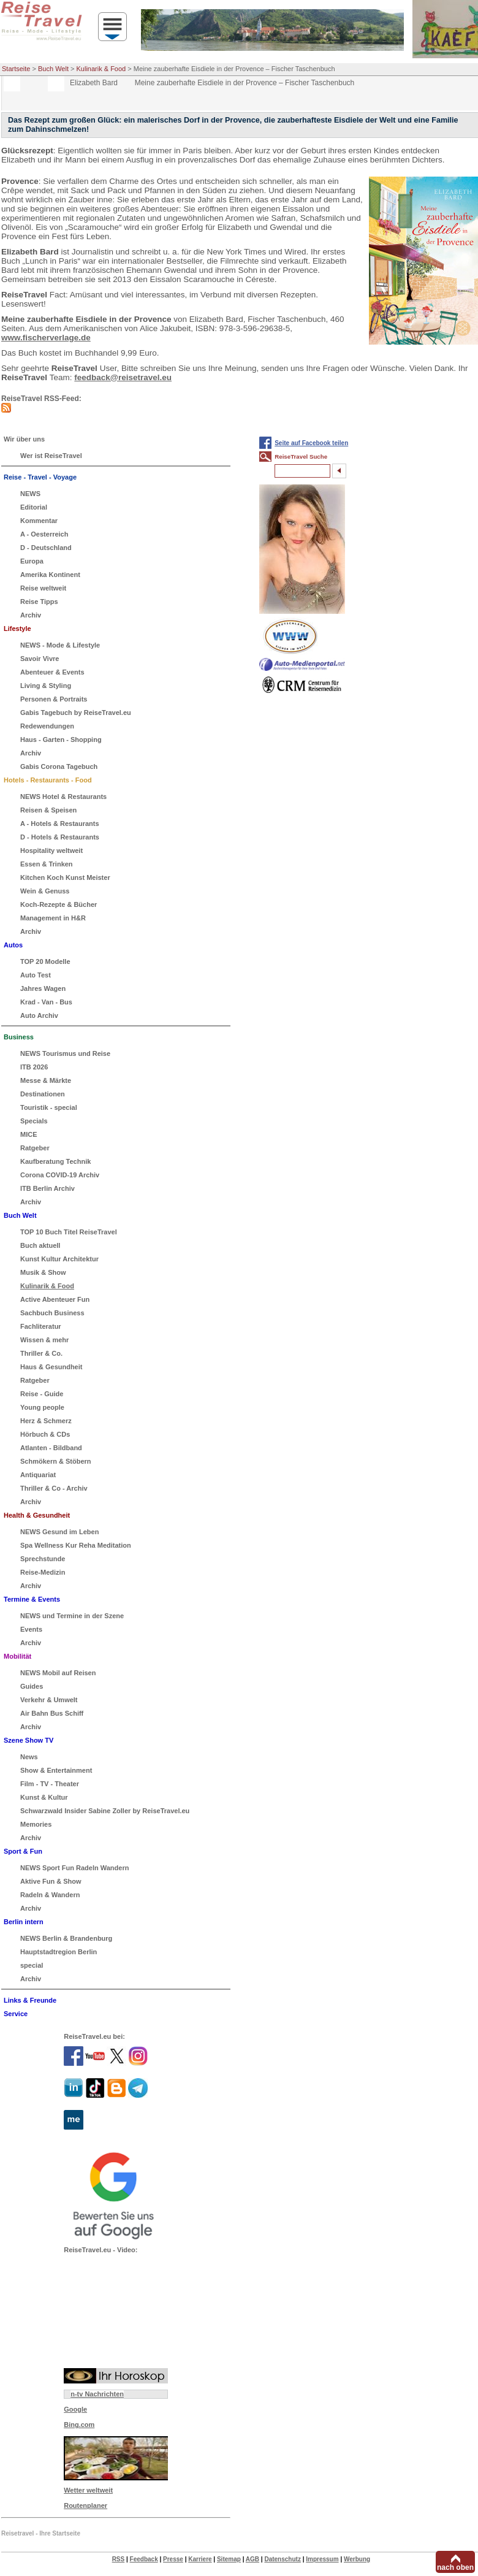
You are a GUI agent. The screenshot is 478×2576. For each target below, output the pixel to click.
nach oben (455, 2567)
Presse (173, 2559)
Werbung (357, 2559)
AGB (252, 2559)
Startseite (16, 68)
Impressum (322, 2559)
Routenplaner (85, 2505)
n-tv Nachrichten (97, 2394)
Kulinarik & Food (101, 68)
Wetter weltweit (88, 2490)
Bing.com (79, 2424)
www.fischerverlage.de (46, 337)
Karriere (199, 2559)
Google (75, 2409)
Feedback (144, 2559)
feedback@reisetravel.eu (123, 377)
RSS (118, 2559)
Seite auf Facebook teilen (311, 443)
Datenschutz (282, 2559)
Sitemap (229, 2559)
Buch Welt (53, 68)
